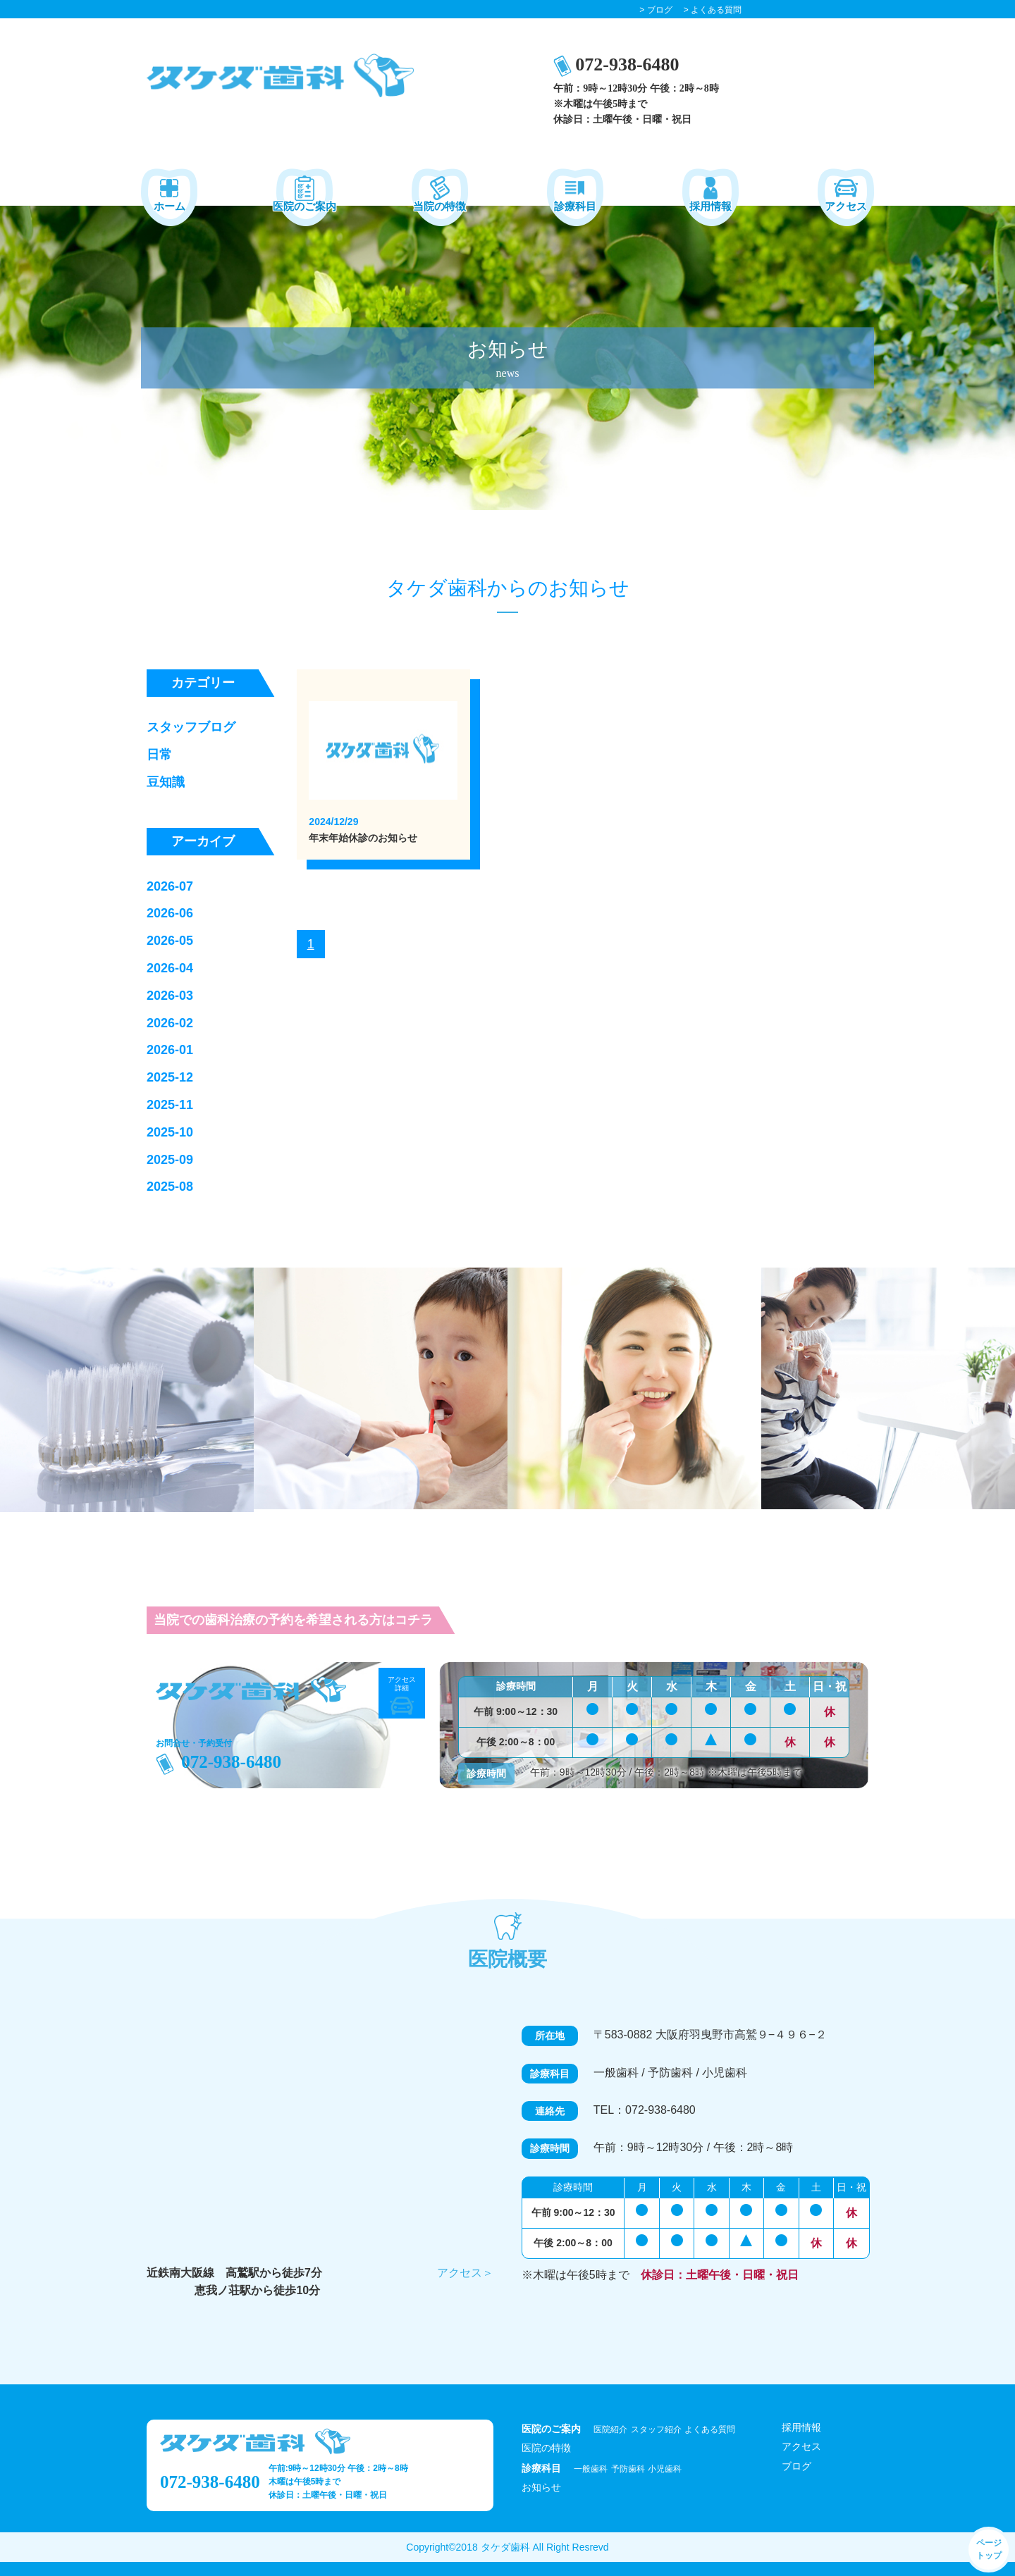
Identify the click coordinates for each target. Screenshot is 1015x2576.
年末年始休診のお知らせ (363, 837)
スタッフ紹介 (656, 2429)
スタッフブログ (191, 727)
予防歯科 (628, 2469)
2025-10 (170, 1132)
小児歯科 (665, 2469)
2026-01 (170, 1050)
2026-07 (170, 886)
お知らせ (541, 2487)
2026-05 (170, 941)
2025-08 (170, 1186)
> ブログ (655, 10)
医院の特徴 (546, 2447)
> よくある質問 (713, 10)
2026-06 (170, 913)
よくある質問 (709, 2429)
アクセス (801, 2446)
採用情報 (801, 2427)
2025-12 (170, 1077)
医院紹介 (610, 2429)
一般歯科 (591, 2469)
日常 (159, 755)
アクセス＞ (465, 2273)
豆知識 (166, 782)
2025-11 (170, 1105)
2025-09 (170, 1160)
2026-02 (170, 1023)
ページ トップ (989, 2549)
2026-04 (170, 968)
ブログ (796, 2466)
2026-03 (170, 996)
